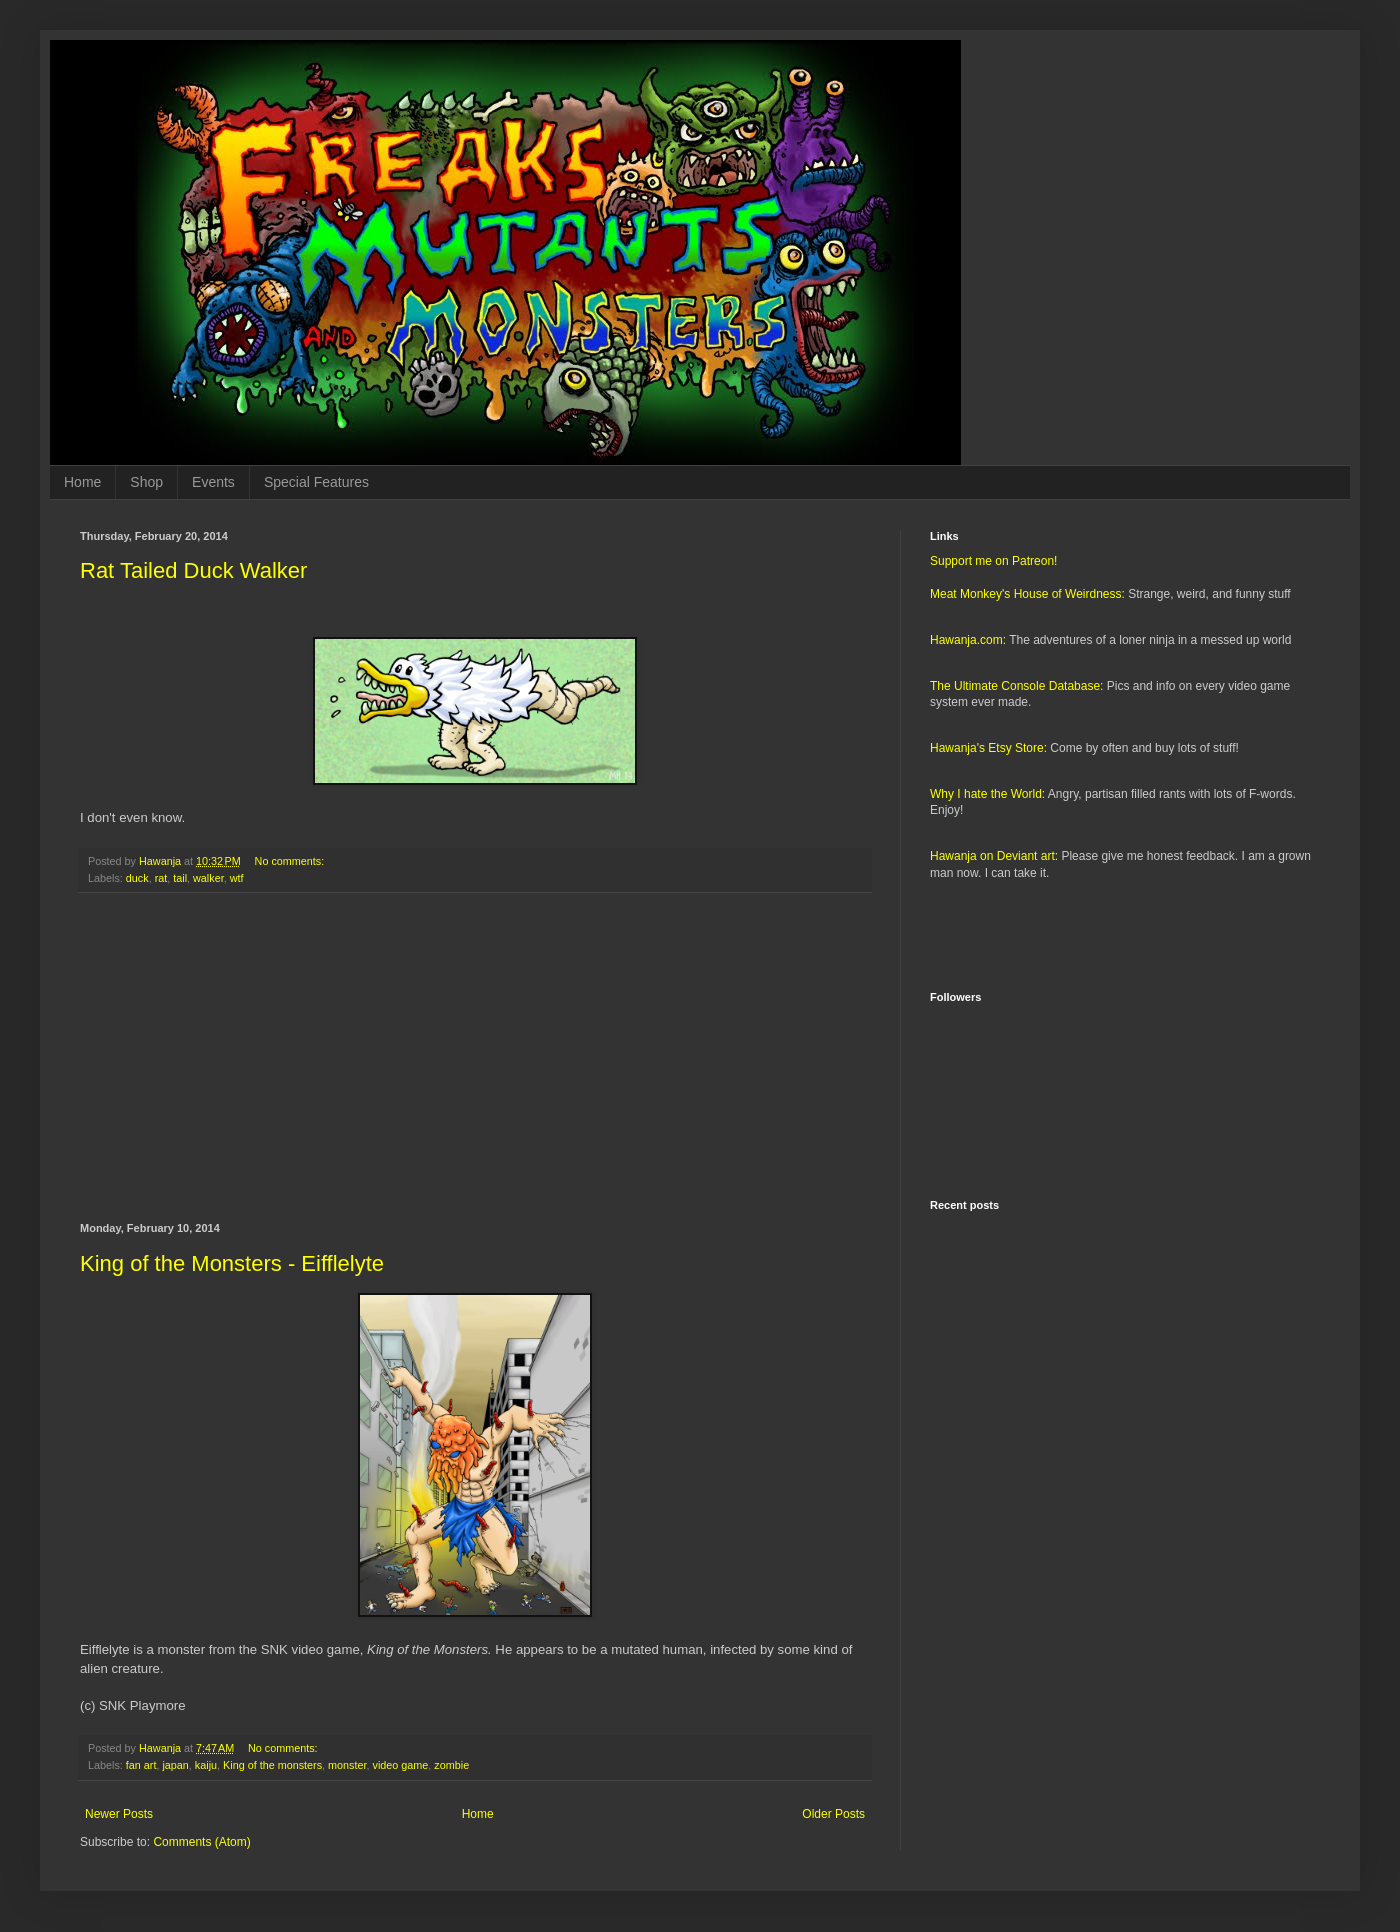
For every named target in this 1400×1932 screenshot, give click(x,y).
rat (161, 878)
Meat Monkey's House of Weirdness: (1027, 594)
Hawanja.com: (968, 640)
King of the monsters (272, 1765)
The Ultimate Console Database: (1016, 686)
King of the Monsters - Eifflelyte (232, 1263)
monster (347, 1765)
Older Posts (833, 1814)
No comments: (291, 861)
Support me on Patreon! (993, 561)
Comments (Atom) (201, 1842)
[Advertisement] (475, 1058)
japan (175, 1765)
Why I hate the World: (987, 794)
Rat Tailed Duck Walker (193, 570)
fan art (141, 1765)
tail (180, 878)
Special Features (316, 482)
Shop (146, 482)
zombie (451, 1765)
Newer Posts (119, 1814)
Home (82, 482)
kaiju (206, 1765)
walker (208, 878)
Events (213, 482)
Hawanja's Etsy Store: (988, 748)
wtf (237, 878)
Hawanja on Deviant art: (994, 856)
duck (137, 878)
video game (401, 1765)
